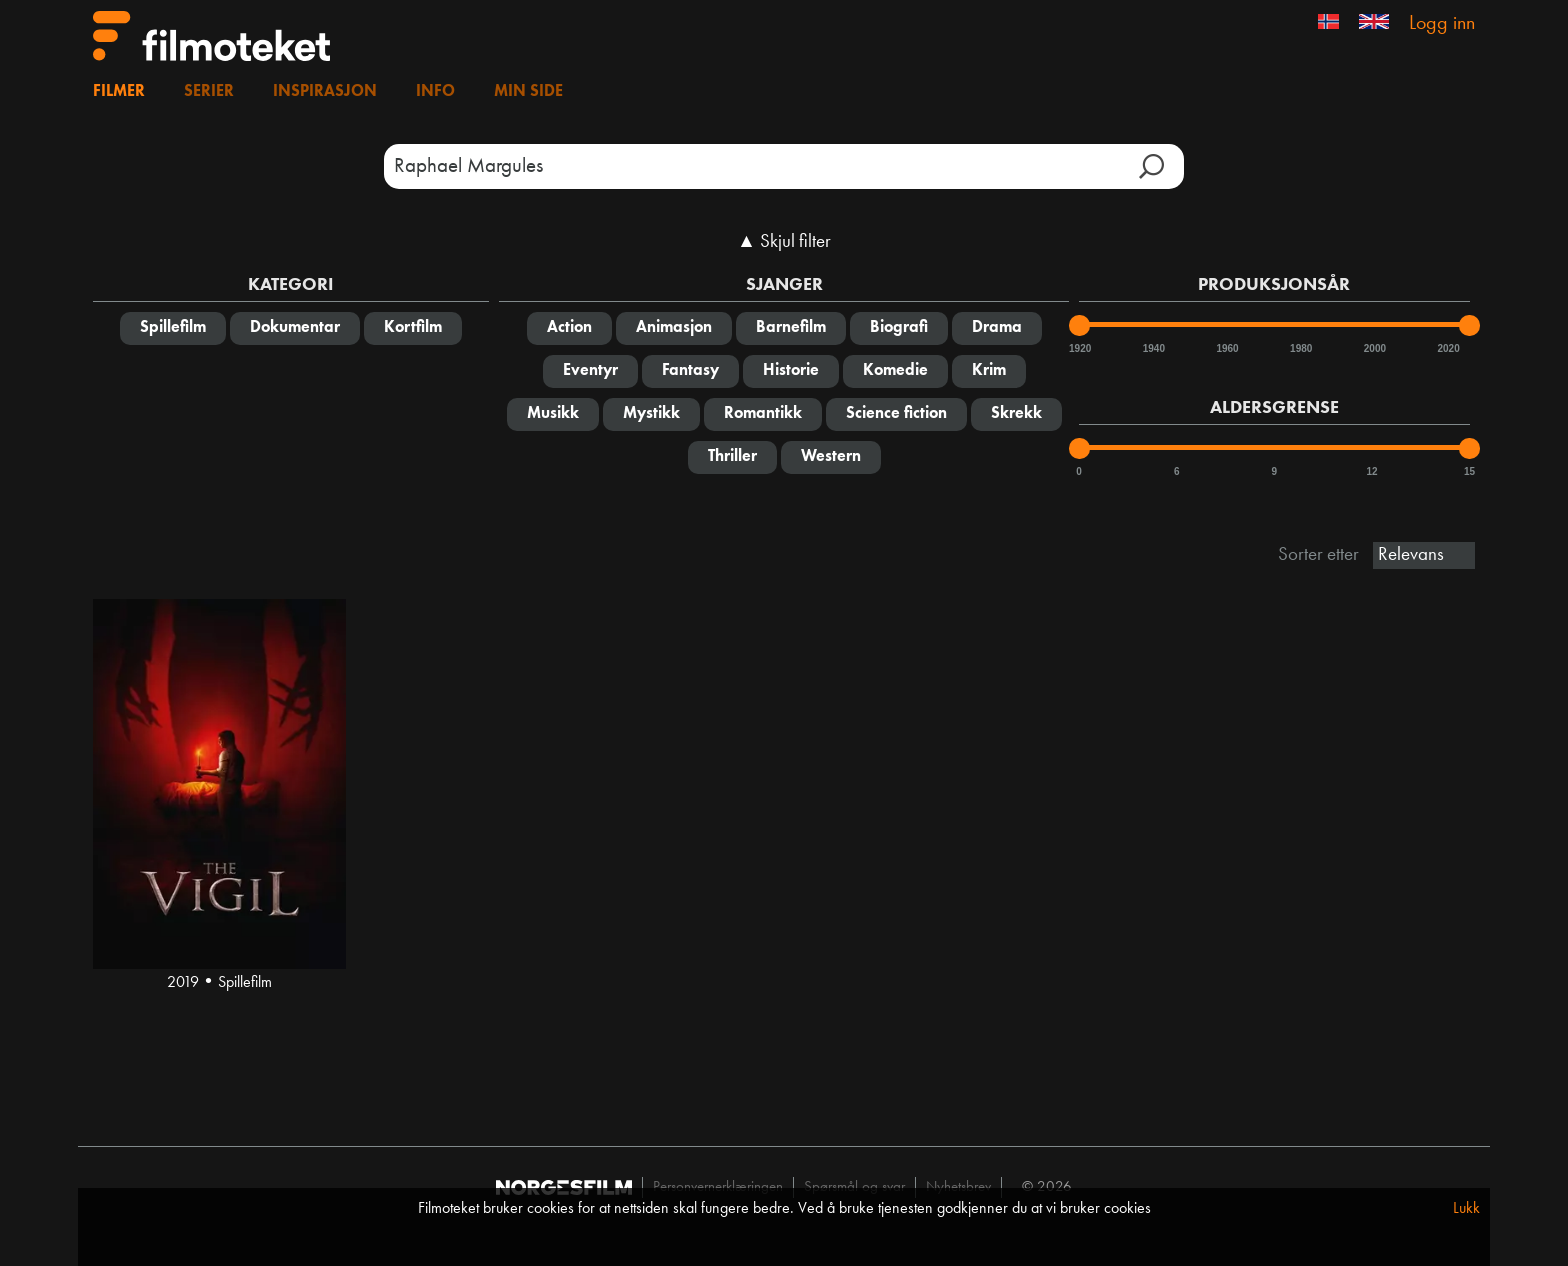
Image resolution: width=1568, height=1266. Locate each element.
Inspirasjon (325, 92)
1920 (1079, 348)
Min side (528, 92)
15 (1469, 471)
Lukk (1466, 1209)
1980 (1300, 348)
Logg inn (1442, 24)
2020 (1447, 348)
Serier (209, 92)
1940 (1153, 348)
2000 (1374, 348)
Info (435, 92)
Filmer (119, 92)
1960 (1226, 348)
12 (1371, 471)
